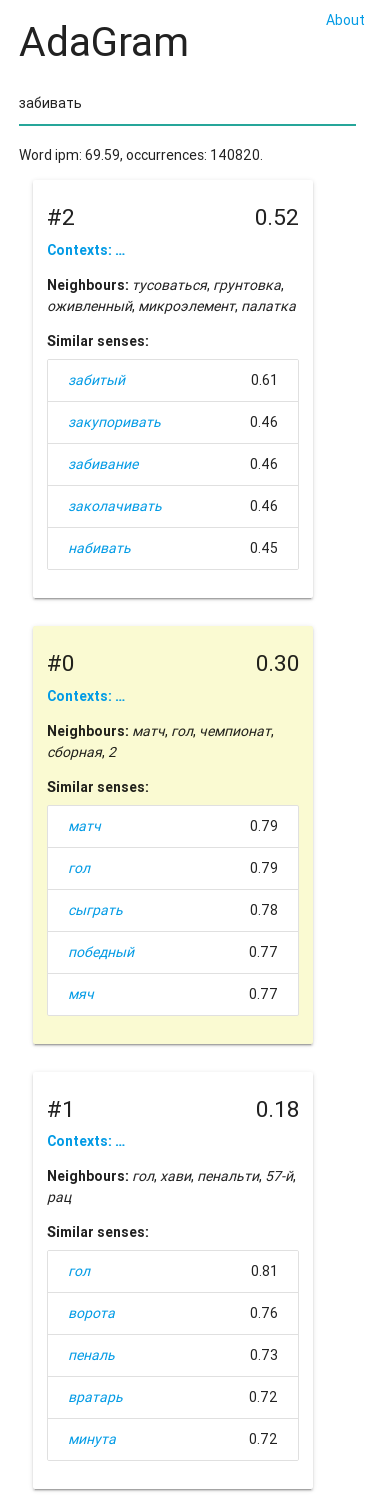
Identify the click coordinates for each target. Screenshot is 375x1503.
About (345, 20)
